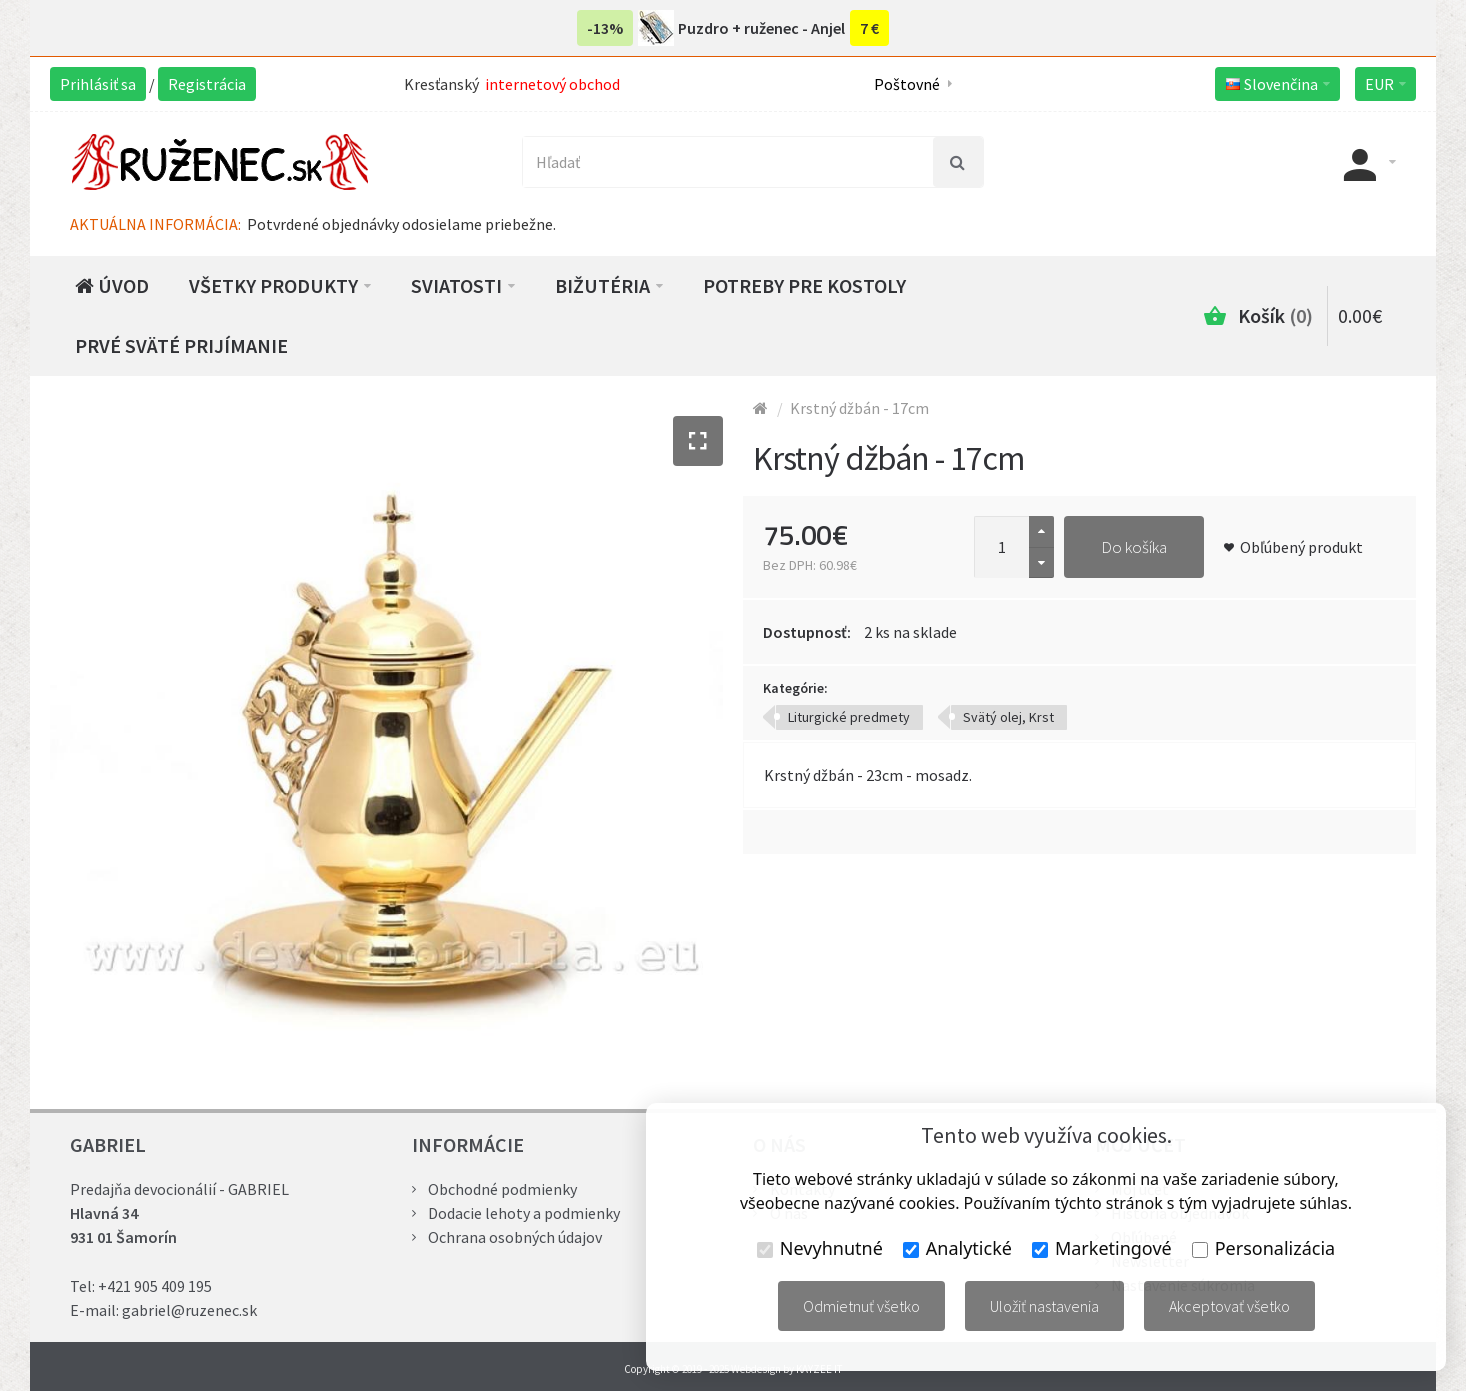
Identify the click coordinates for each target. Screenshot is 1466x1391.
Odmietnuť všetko (861, 1306)
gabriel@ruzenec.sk (189, 1310)
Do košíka (1134, 547)
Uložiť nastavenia (1044, 1306)
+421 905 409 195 (155, 1286)
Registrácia (207, 84)
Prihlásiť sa (98, 84)
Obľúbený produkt (1301, 547)
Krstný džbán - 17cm (859, 408)
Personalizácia (1263, 1248)
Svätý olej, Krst (1008, 717)
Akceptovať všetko (1229, 1306)
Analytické (957, 1248)
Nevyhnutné (820, 1248)
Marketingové (1102, 1248)
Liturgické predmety (849, 717)
